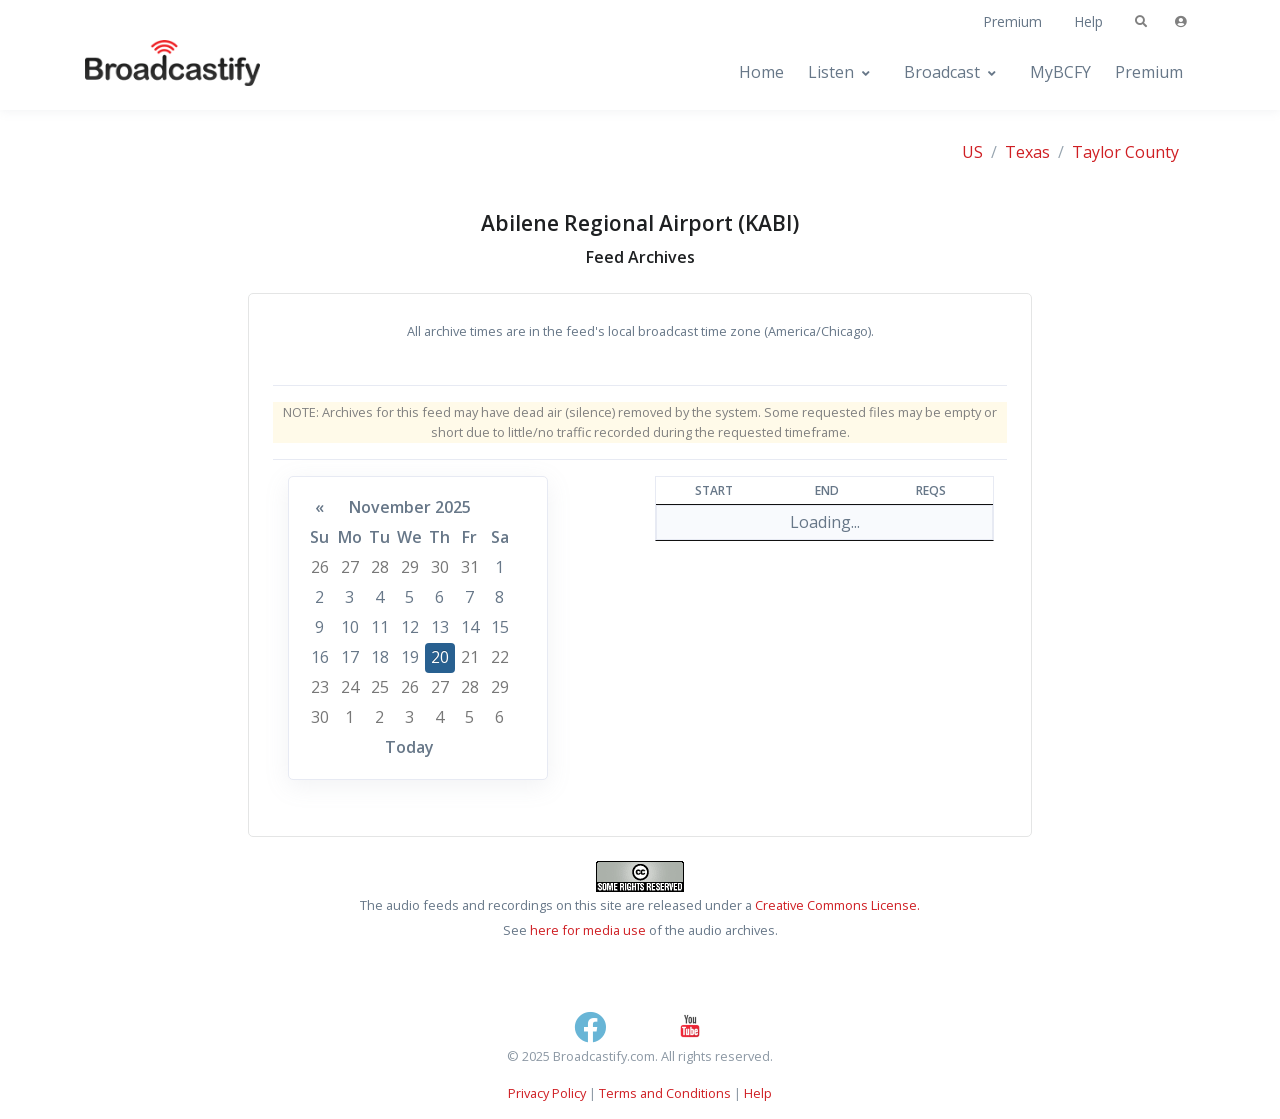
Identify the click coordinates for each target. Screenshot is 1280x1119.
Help (1088, 21)
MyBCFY (1060, 72)
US (972, 152)
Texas (1027, 152)
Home (761, 72)
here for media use (588, 930)
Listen (831, 72)
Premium (1012, 21)
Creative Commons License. (837, 905)
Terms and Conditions (665, 1093)
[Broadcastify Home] (153, 72)
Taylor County (1125, 152)
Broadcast (942, 72)
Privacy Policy (547, 1093)
